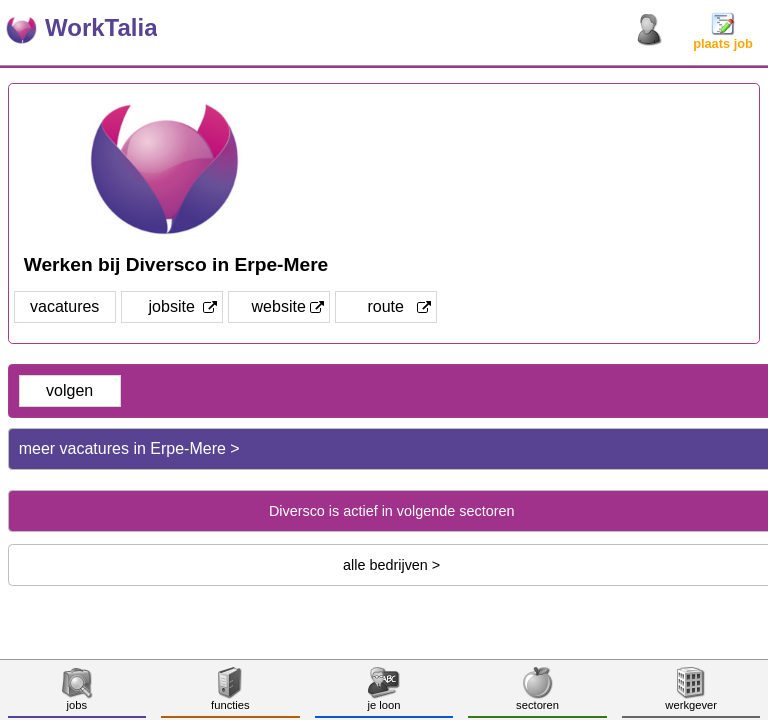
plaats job (723, 37)
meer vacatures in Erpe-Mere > (129, 448)
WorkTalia (101, 27)
